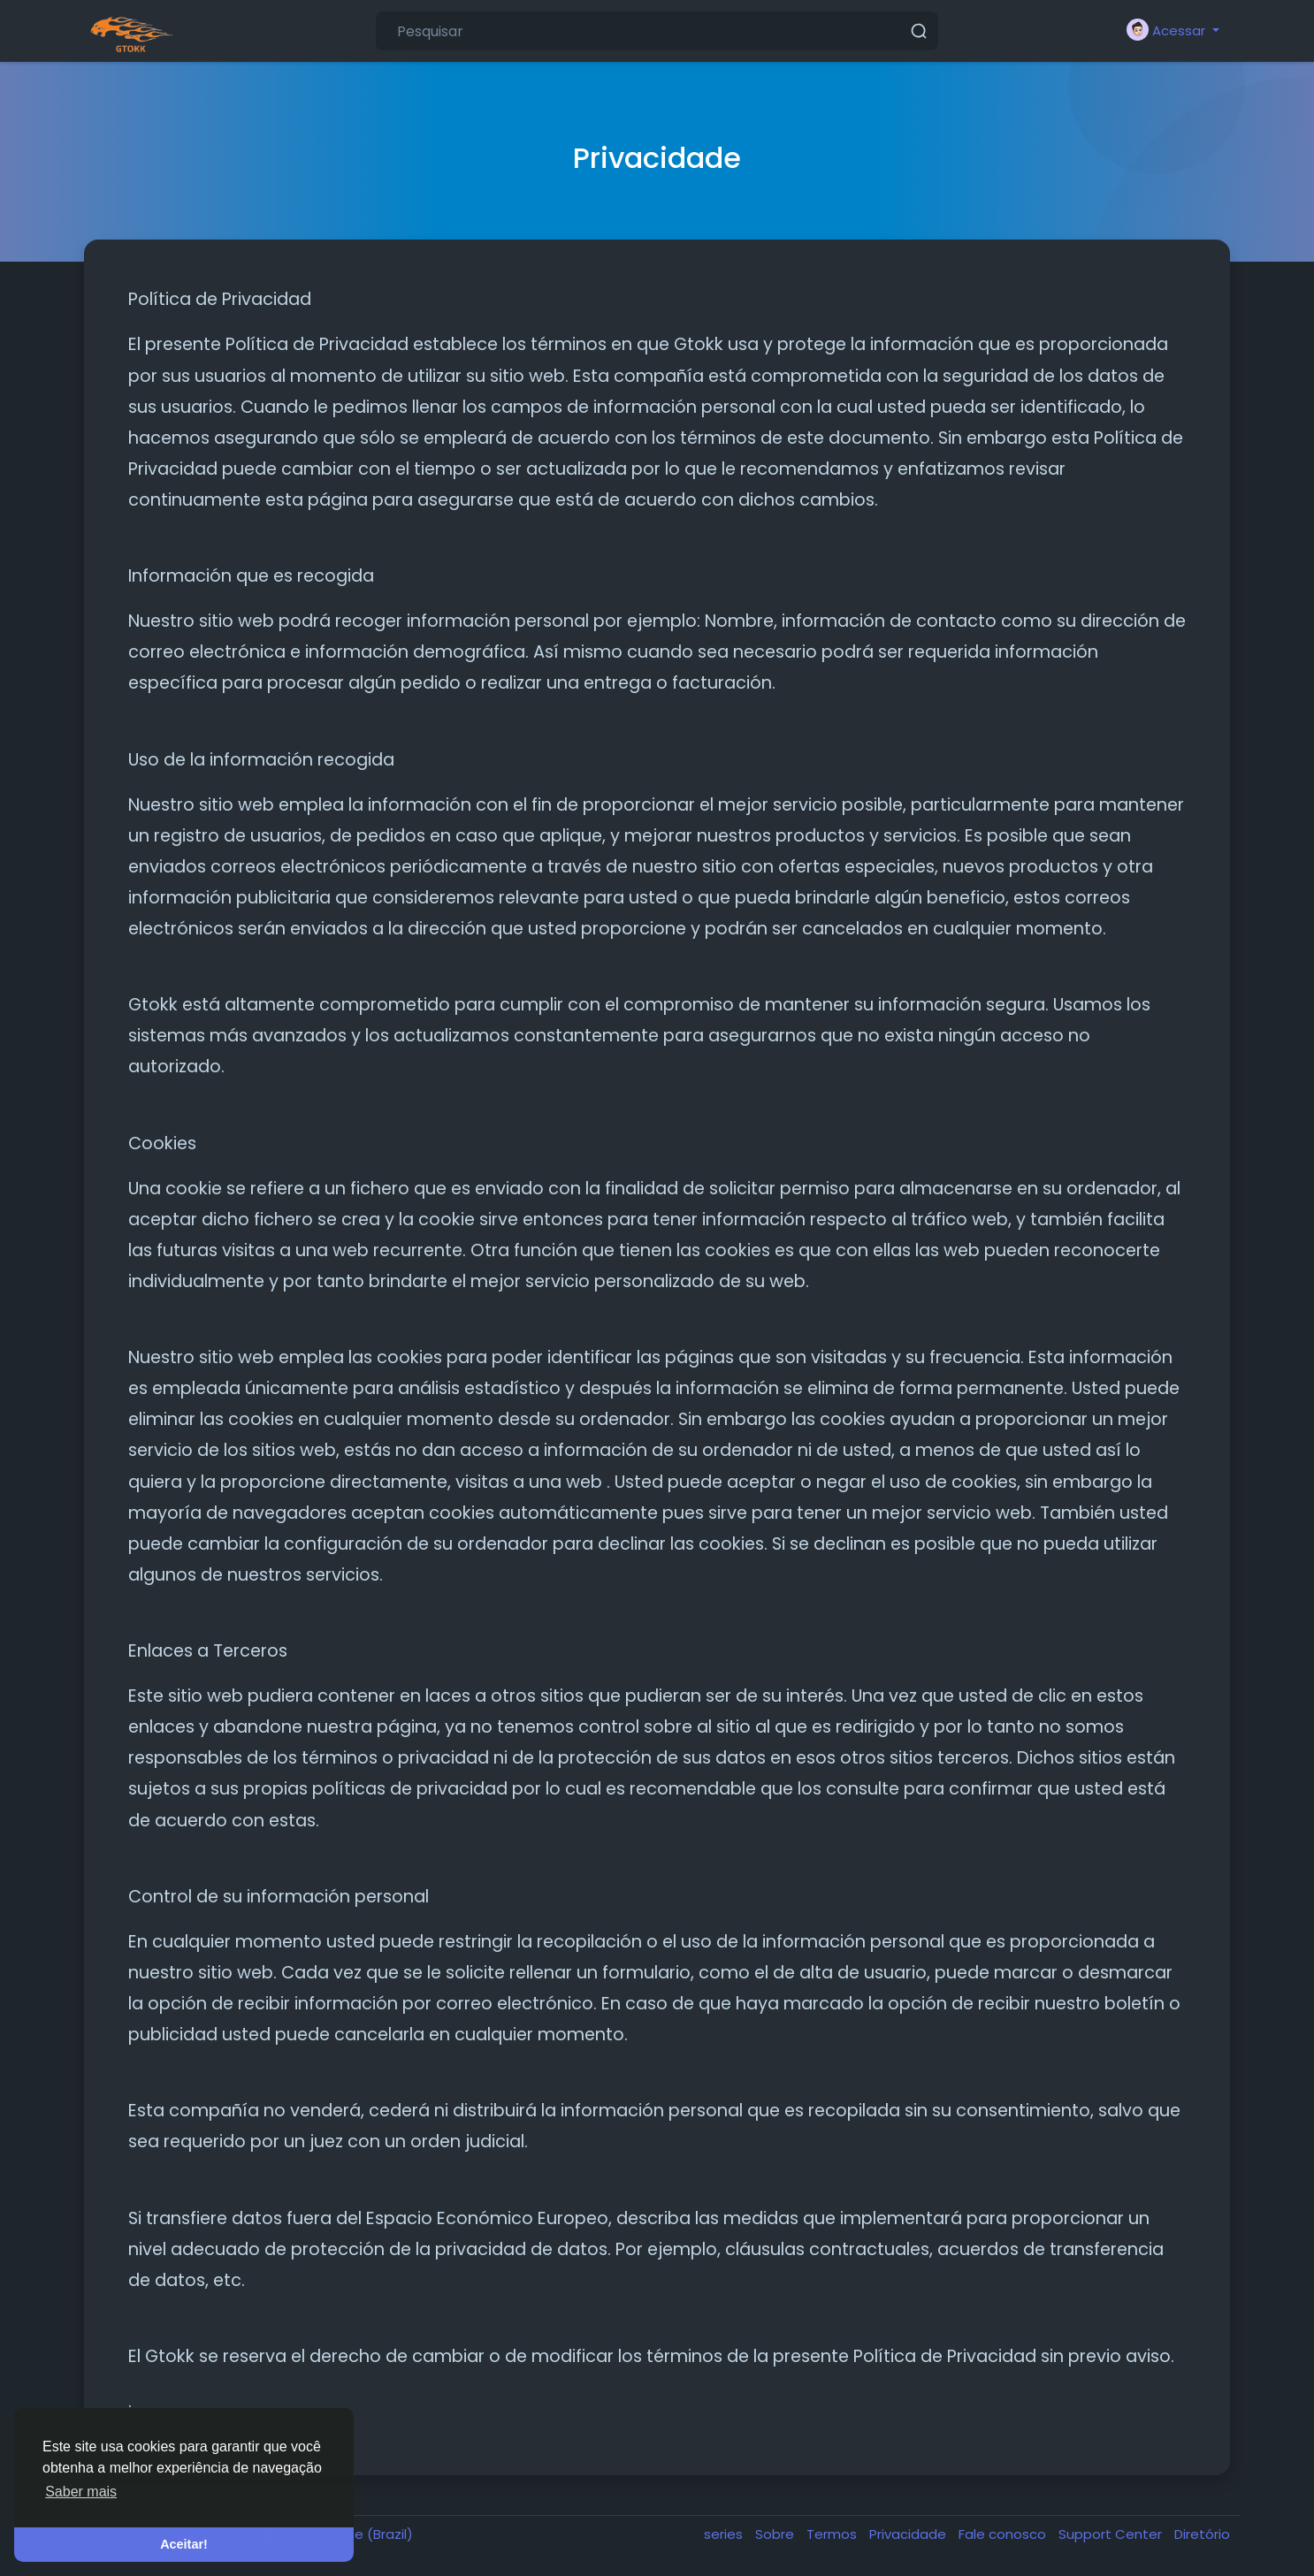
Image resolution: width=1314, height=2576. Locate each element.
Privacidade (909, 2534)
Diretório (1202, 2534)
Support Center (1111, 2534)
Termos (833, 2534)
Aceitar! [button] (184, 2544)
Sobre (776, 2534)
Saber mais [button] (81, 2491)
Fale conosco (1004, 2534)
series (725, 2534)
